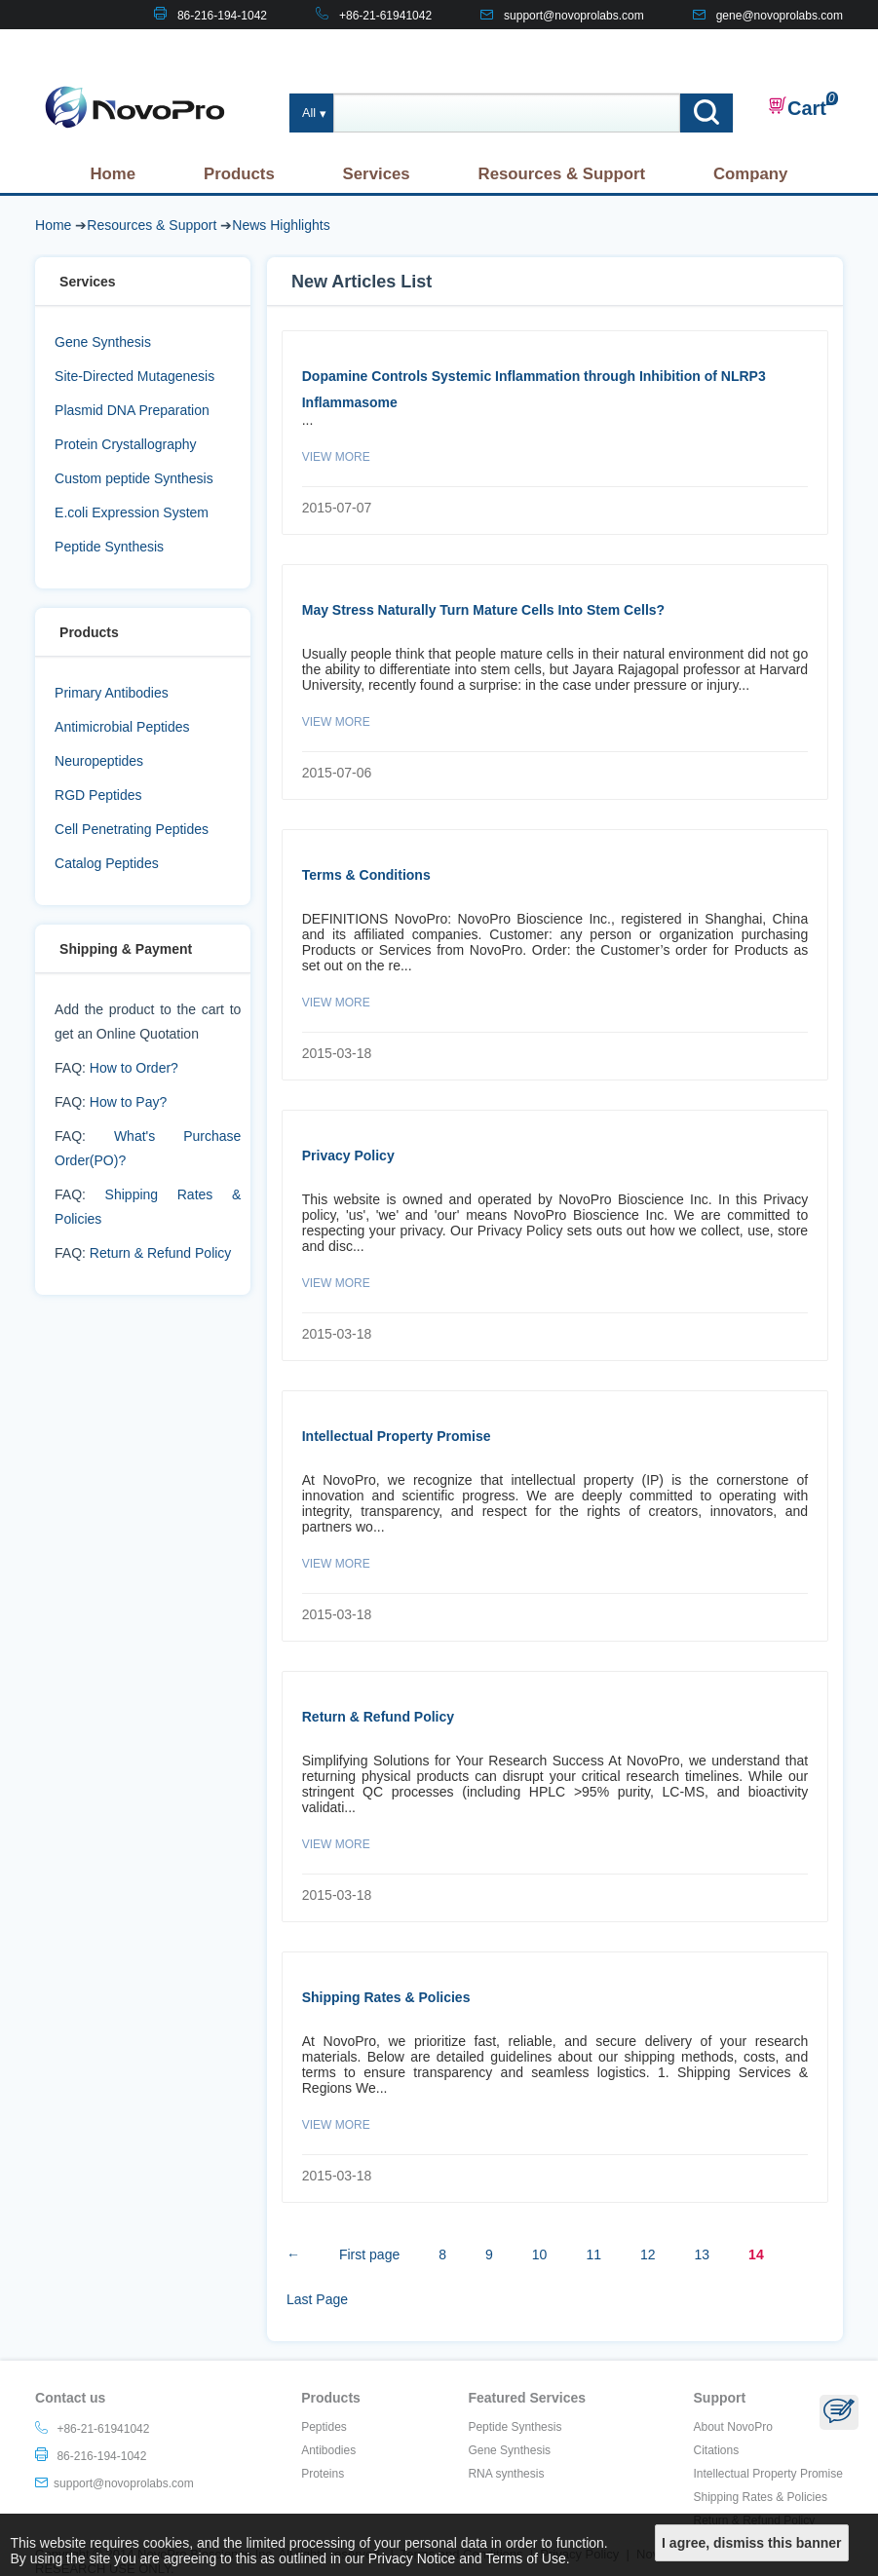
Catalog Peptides (107, 863)
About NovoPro (733, 2427)
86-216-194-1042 (222, 15)
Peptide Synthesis (109, 546)
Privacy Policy (348, 1155)
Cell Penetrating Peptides (132, 829)
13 (702, 2254)
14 (756, 2254)
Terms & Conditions (366, 875)
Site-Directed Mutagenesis (134, 376)
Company (750, 174)
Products (239, 174)
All (309, 113)
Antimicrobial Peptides (122, 727)
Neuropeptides (99, 761)
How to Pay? (128, 1102)
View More (336, 457)
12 (648, 2254)
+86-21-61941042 (385, 15)
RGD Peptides (98, 795)
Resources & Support (562, 174)
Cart (797, 107)
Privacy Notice (411, 2558)
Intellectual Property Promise (396, 1436)
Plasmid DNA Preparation (132, 410)
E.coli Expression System (132, 512)
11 (593, 2254)
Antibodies (328, 2450)
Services (376, 174)
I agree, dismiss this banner (751, 2543)
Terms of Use (525, 2558)
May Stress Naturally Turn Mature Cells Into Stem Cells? (483, 610)
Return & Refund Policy (161, 1253)
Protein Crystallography (126, 444)
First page (369, 2254)
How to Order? (134, 1068)
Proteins (322, 2474)
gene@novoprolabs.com (779, 15)
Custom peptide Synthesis (134, 478)
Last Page (317, 2299)
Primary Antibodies (112, 693)
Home (112, 174)
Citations (717, 2450)
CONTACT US (805, 45)
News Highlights (280, 225)
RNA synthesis (506, 2474)
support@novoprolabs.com (574, 15)
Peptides (324, 2427)
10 (540, 2254)
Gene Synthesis (103, 342)
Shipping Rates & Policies (386, 1997)
